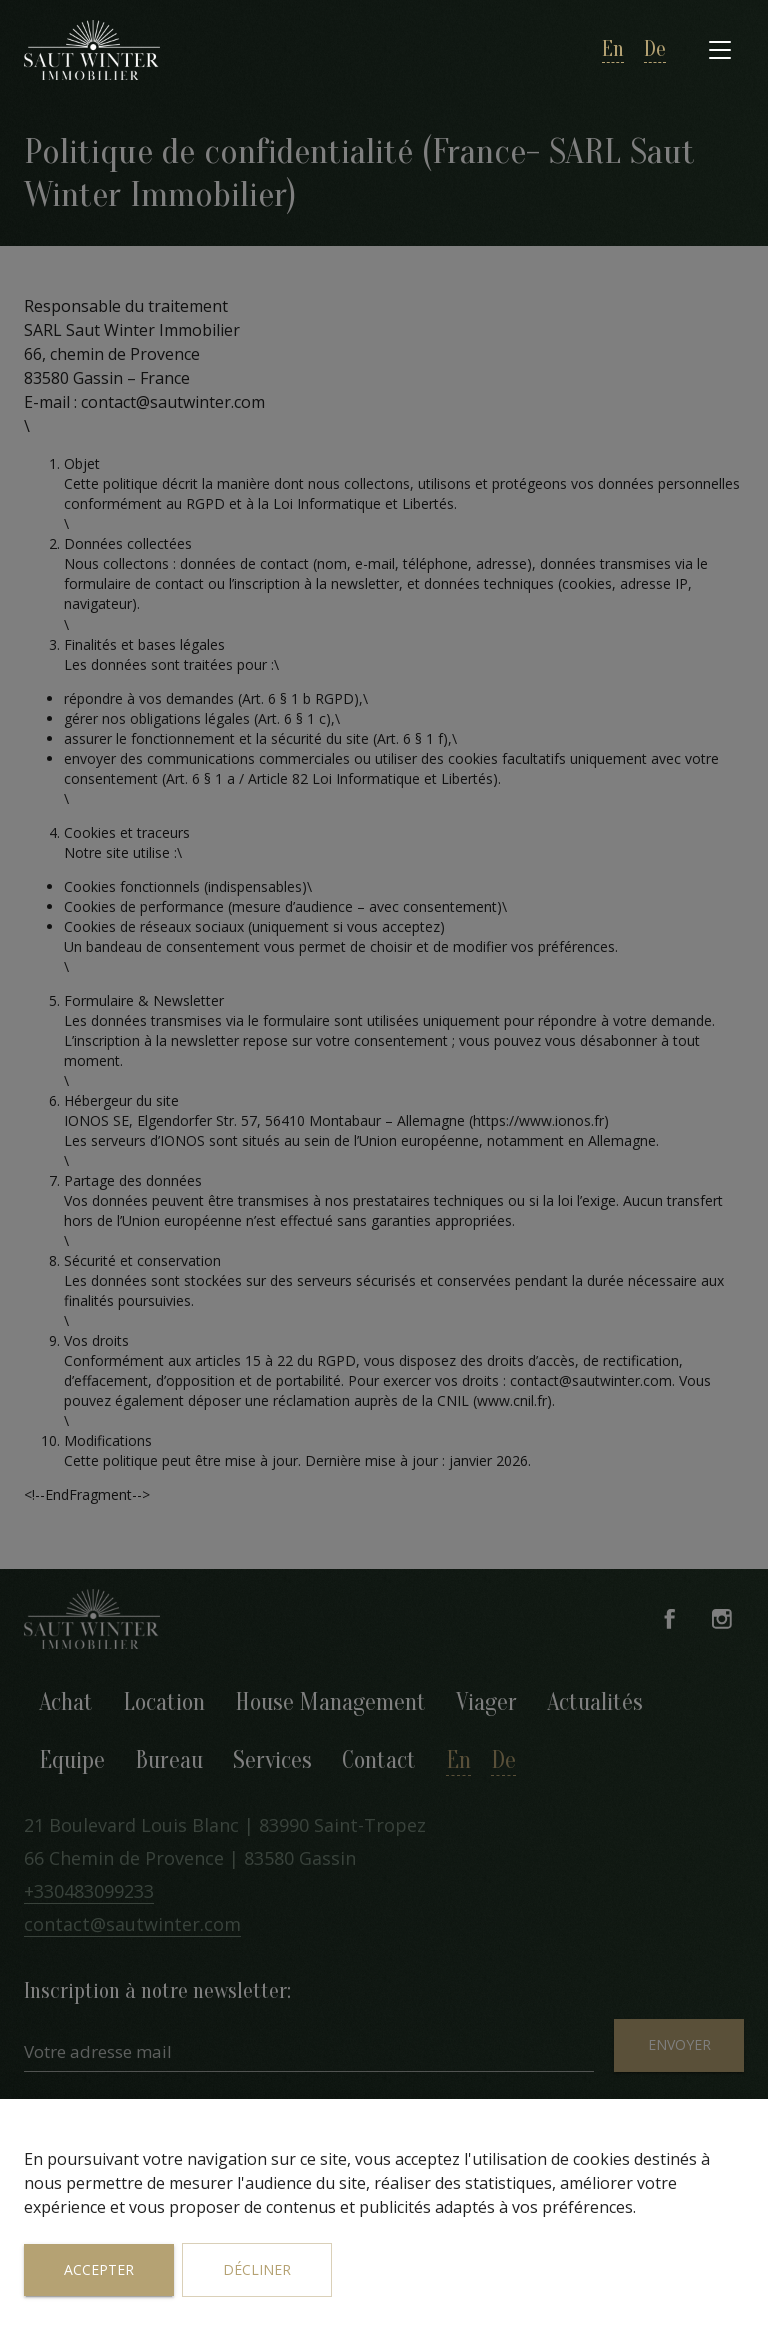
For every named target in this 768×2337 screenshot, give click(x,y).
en (613, 49)
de (655, 49)
